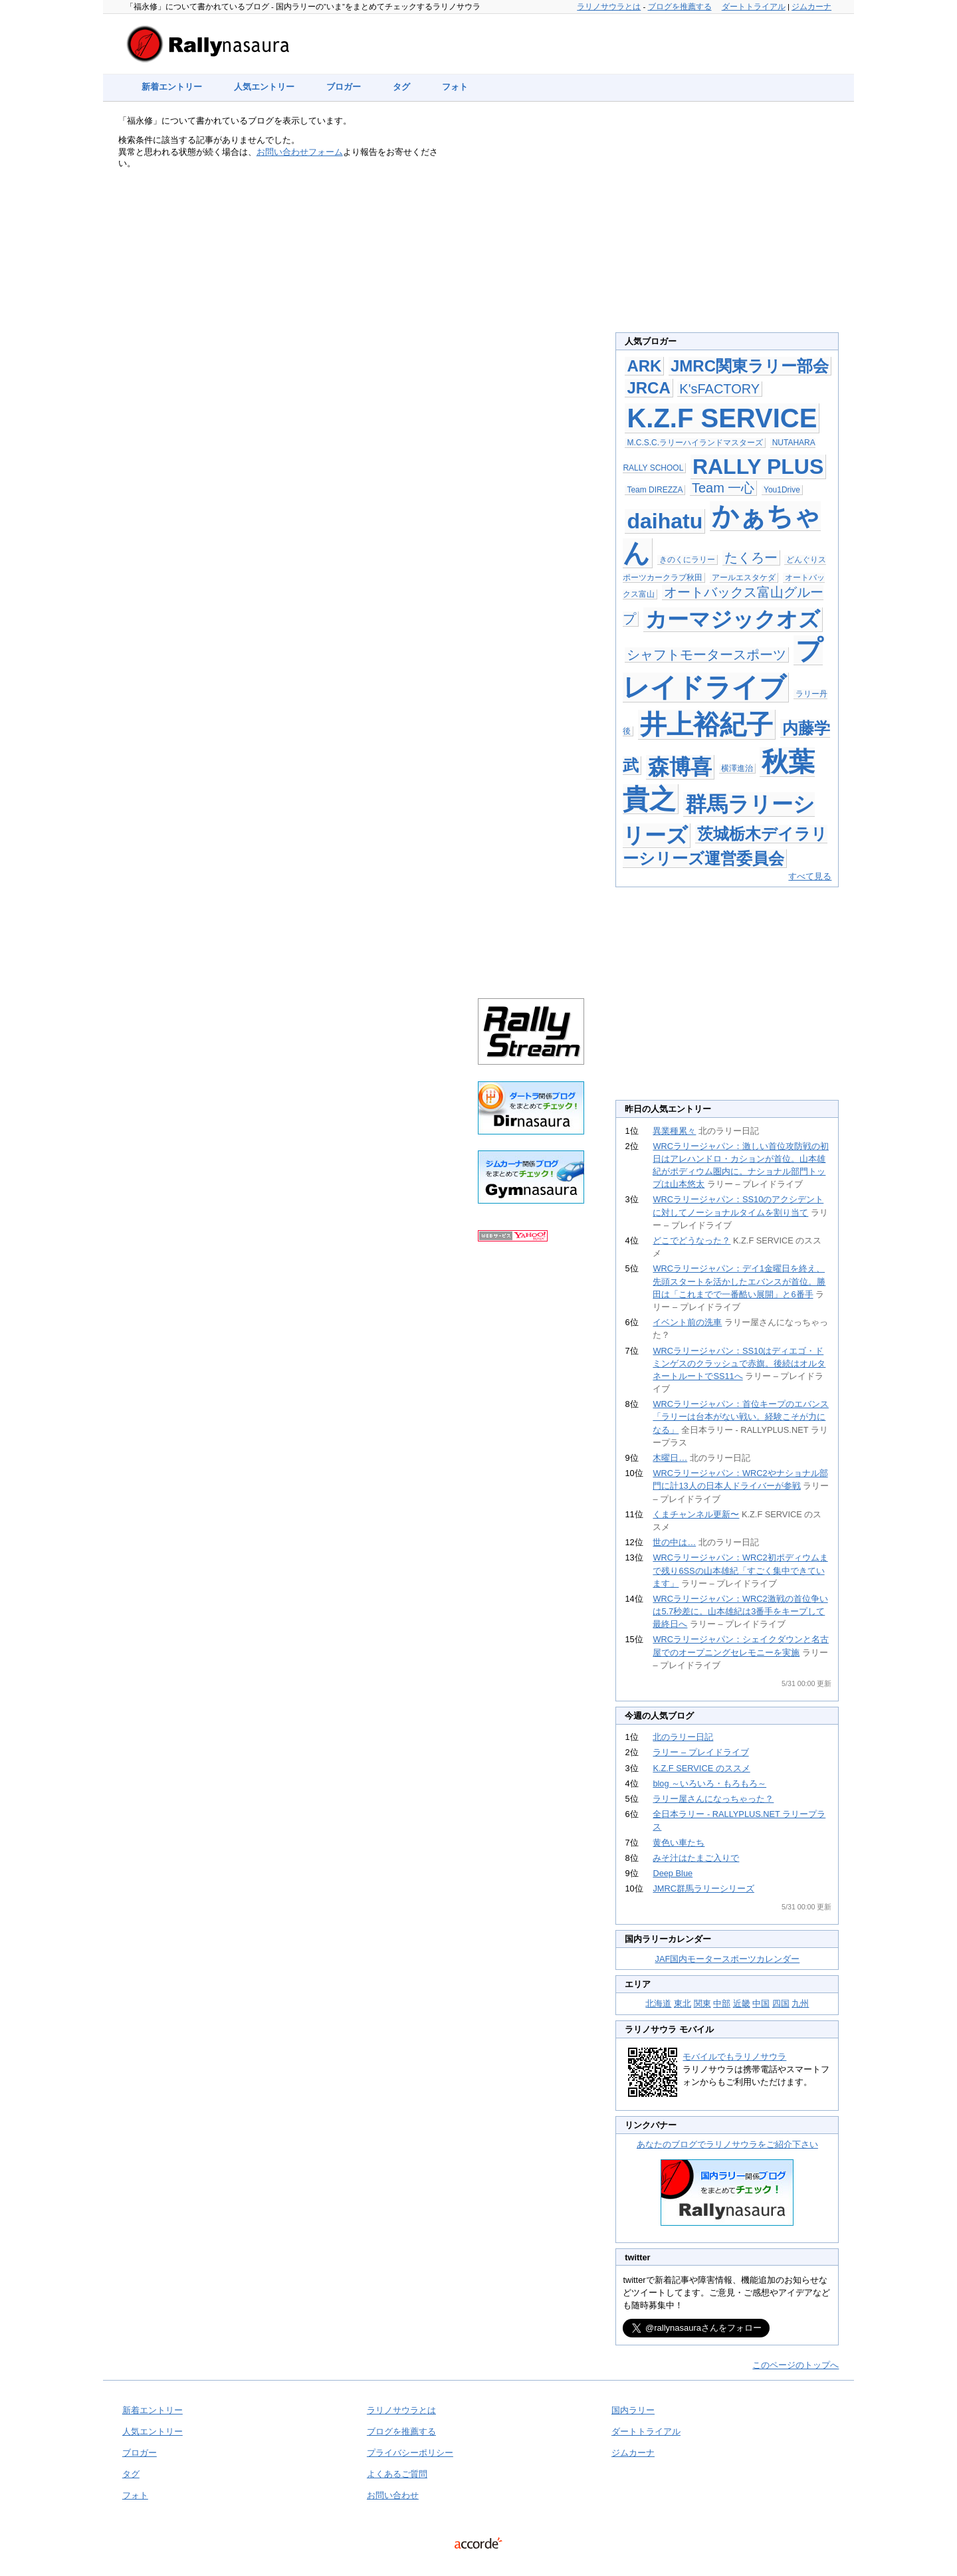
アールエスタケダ (744, 577)
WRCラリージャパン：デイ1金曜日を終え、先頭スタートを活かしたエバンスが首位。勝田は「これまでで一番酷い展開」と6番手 (739, 1281)
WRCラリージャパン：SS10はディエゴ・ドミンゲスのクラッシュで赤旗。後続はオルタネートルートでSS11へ (739, 1363)
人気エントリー (264, 87)
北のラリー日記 (683, 1737)
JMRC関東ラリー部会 (750, 366)
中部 (721, 2003)
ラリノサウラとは (609, 7)
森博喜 (680, 767)
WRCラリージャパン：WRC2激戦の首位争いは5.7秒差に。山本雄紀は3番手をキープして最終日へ (740, 1611)
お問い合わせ (393, 2495)
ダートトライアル (754, 7)
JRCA (648, 388)
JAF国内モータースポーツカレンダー (727, 1959)
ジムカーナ (811, 7)
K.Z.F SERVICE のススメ (701, 1768)
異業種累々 (674, 1131)
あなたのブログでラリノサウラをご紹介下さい (727, 2144)
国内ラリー (633, 2410)
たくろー (751, 557)
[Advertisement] (531, 333)
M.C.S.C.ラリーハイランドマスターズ (695, 442)
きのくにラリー (687, 559)
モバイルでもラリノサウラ (734, 2057)
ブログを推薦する (680, 7)
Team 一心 (723, 488)
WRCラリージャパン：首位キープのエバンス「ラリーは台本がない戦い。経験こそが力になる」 (741, 1416)
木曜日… (670, 1458)
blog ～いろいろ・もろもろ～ (709, 1783)
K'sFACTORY (719, 388)
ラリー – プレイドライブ (700, 1752)
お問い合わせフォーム (300, 152)
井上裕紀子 (706, 724)
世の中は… (674, 1542)
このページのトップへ (795, 2365)
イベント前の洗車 (687, 1322)
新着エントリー (172, 87)
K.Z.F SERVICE (722, 418)
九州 (800, 2003)
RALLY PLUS (757, 467)
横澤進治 (737, 768)
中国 (761, 2003)
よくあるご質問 (397, 2474)
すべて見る (809, 876)
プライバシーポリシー (410, 2453)
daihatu (664, 521)
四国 (781, 2003)
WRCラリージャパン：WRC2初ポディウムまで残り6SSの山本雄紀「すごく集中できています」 (740, 1570)
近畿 (741, 2003)
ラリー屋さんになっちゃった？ (713, 1799)
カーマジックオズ (732, 619)
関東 (702, 2003)
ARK (644, 366)
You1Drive (782, 489)
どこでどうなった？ (691, 1240)
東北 (682, 2003)
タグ (401, 87)
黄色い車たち (678, 1843)
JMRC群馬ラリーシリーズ (703, 1888)
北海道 (658, 2003)
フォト (455, 87)
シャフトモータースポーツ (706, 654)
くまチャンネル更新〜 (696, 1514)
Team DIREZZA (655, 489)
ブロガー (343, 87)
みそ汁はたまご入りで (696, 1858)
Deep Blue (672, 1873)
